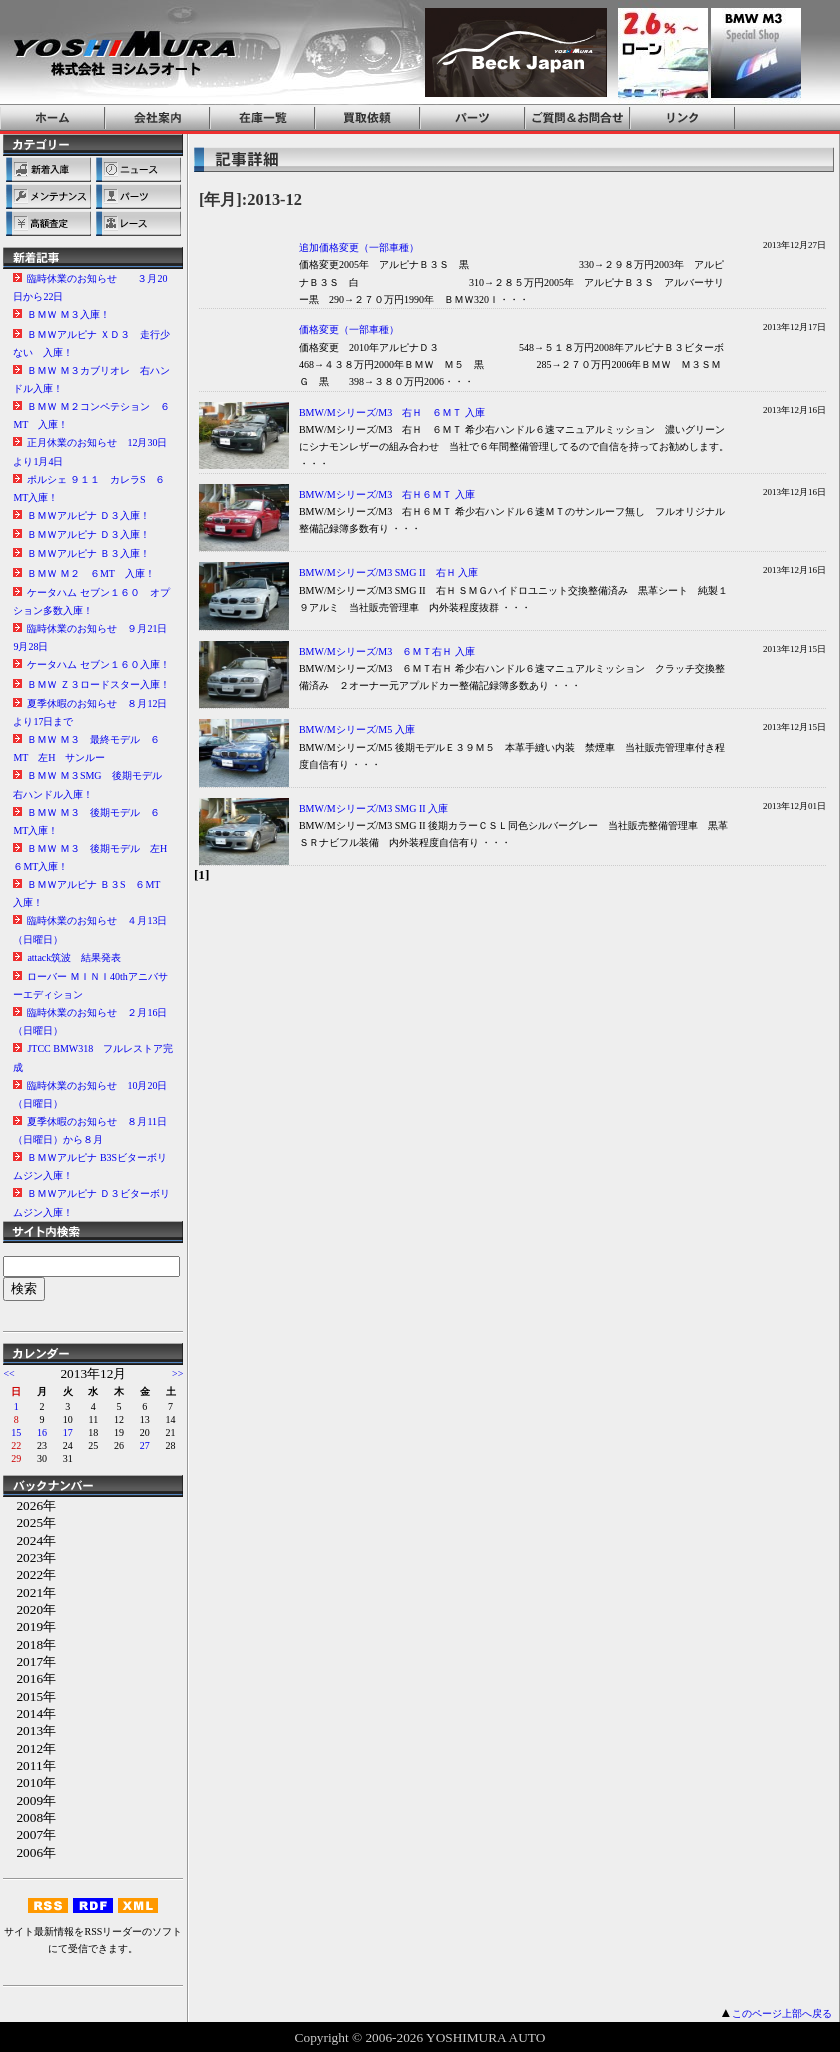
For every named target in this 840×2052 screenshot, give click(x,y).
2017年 (29, 1661)
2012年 (29, 1748)
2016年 (29, 1678)
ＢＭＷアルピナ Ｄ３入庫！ (88, 515)
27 (145, 1445)
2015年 (29, 1696)
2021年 (29, 1592)
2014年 (29, 1713)
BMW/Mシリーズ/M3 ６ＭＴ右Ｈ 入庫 (387, 651)
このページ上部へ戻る (782, 2013)
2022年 (29, 1574)
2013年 (29, 1730)
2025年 (29, 1522)
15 (16, 1432)
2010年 (29, 1782)
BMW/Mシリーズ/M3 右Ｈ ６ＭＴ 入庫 (392, 412)
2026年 (29, 1505)
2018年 (29, 1644)
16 (42, 1432)
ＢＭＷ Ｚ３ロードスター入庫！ (98, 684)
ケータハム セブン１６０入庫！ (98, 664)
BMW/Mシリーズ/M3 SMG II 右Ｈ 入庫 (388, 572)
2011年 (29, 1765)
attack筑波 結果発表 (74, 957)
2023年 (29, 1557)
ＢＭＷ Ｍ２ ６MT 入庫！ (90, 573)
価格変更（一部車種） (349, 329)
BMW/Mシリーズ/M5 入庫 (357, 729)
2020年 (29, 1609)
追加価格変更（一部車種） (359, 247)
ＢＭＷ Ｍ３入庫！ (68, 314)
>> (177, 1373)
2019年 (29, 1626)
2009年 (29, 1800)
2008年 (29, 1817)
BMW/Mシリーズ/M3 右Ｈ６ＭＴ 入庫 (387, 494)
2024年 (29, 1540)
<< (8, 1373)
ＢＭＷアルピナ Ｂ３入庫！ (88, 553)
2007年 (29, 1834)
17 (68, 1432)
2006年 (29, 1852)
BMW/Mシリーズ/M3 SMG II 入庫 (373, 808)
